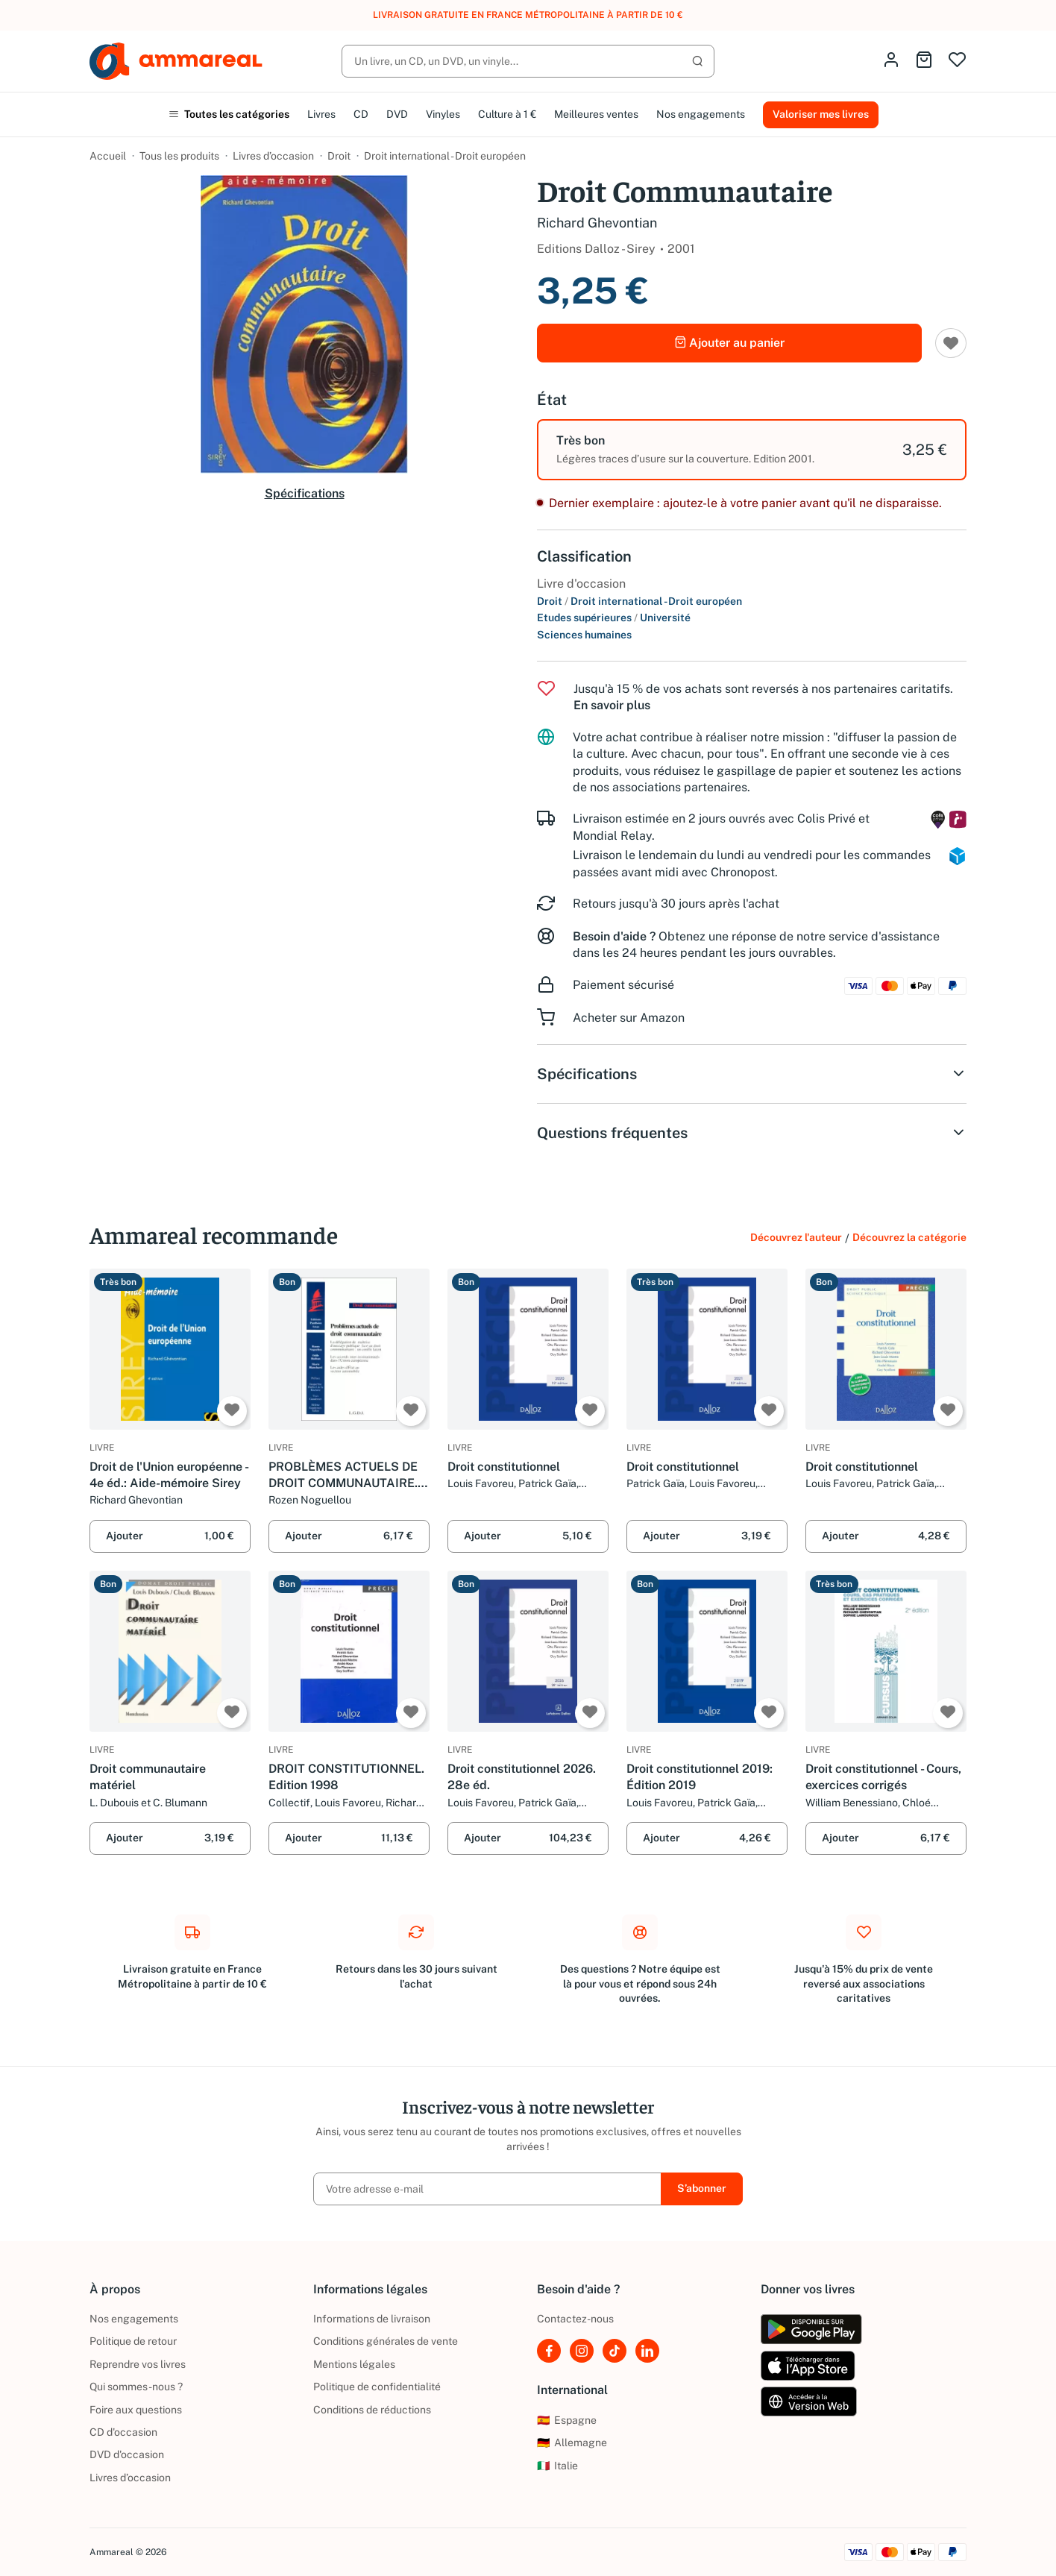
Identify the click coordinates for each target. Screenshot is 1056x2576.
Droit (339, 156)
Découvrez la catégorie (909, 1237)
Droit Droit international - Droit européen (639, 601)
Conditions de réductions (372, 2410)
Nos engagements (700, 114)
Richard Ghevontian (597, 222)
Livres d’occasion (273, 156)
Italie (557, 2466)
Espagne (567, 2420)
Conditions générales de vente (385, 2341)
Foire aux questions (135, 2410)
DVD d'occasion (126, 2454)
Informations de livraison (371, 2319)
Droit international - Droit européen (445, 156)
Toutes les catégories (229, 114)
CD (360, 114)
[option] (752, 449)
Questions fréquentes (752, 1133)
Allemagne (572, 2442)
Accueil (107, 156)
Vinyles (443, 114)
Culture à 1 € (507, 114)
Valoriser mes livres (821, 114)
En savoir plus (611, 705)
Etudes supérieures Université (614, 617)
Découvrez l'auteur (796, 1237)
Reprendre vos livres (137, 2364)
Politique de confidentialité (377, 2387)
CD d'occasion (123, 2432)
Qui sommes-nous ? (136, 2387)
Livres (321, 114)
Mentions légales (354, 2364)
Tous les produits (179, 156)
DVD (397, 114)
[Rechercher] (528, 61)
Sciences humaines (584, 635)
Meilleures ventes (596, 114)
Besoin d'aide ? (614, 936)
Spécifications (305, 493)
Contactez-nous (575, 2319)
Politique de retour (133, 2341)
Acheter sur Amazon (629, 1018)
